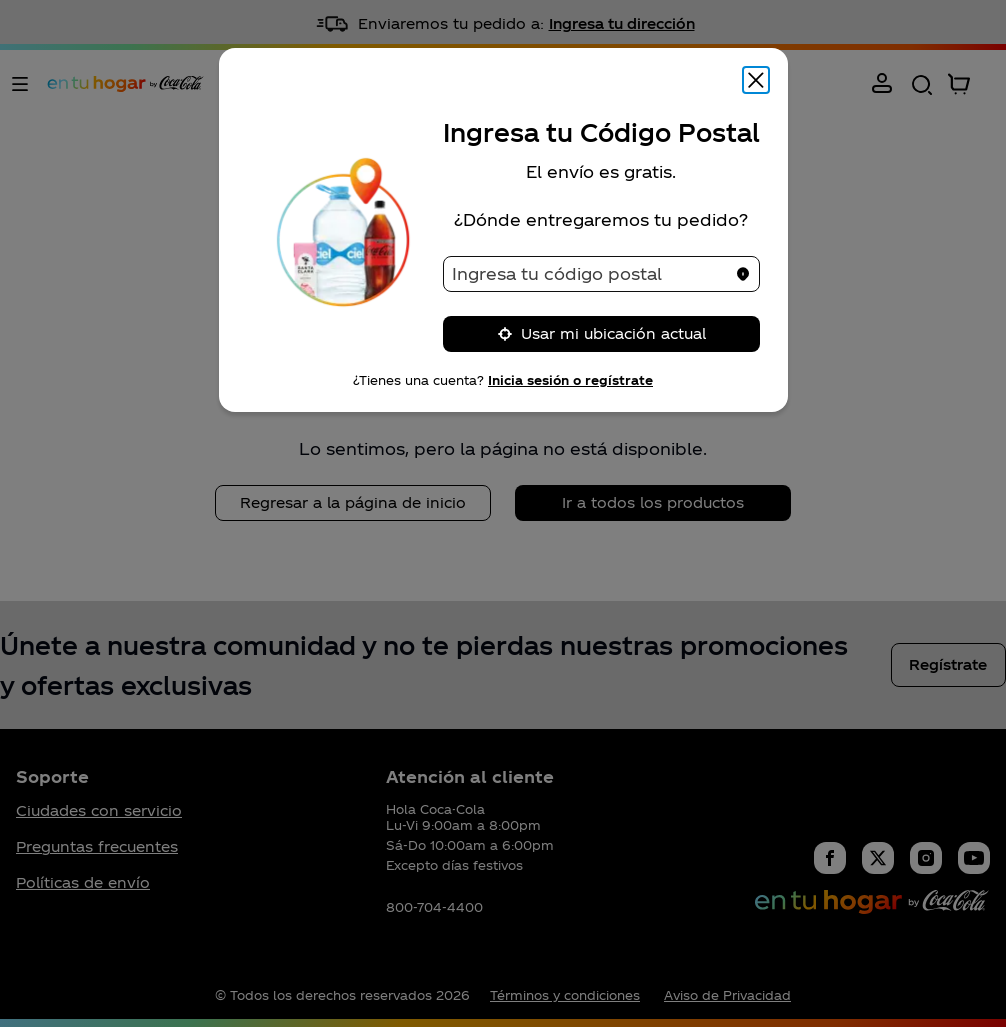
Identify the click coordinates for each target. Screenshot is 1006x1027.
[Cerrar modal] (756, 80)
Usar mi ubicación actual (601, 333)
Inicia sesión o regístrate (570, 380)
